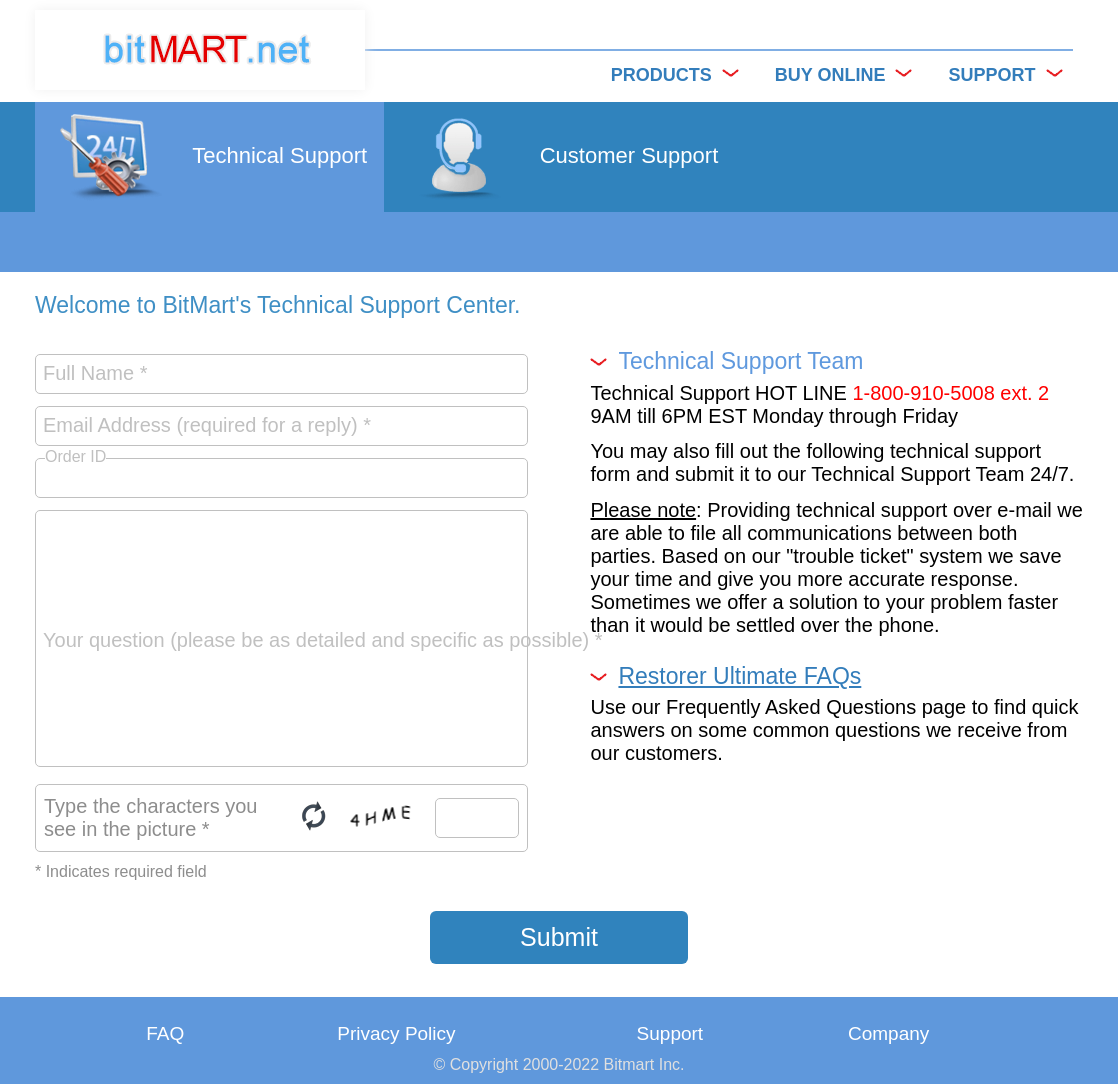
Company (888, 1033)
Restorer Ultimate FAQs (739, 676)
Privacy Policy (396, 1033)
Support (670, 1033)
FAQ (165, 1033)
